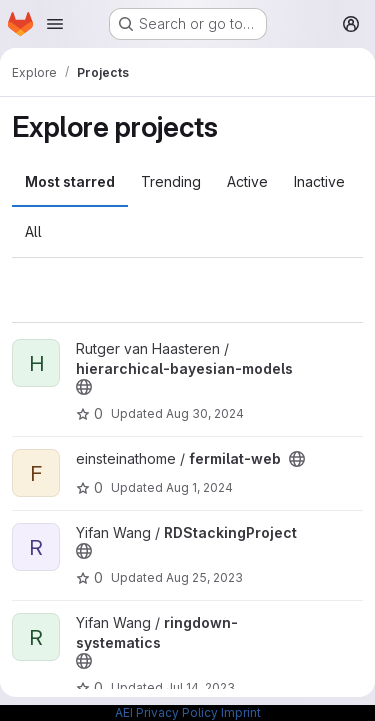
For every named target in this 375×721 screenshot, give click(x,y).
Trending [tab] (171, 181)
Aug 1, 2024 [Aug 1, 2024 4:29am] (199, 487)
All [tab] (33, 231)
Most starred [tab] (70, 181)
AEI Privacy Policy (166, 712)
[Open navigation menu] (55, 24)
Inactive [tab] (319, 181)
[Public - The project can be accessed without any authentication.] (84, 387)
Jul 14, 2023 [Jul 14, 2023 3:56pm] (200, 687)
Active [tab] (247, 181)
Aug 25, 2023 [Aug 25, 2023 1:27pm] (204, 577)
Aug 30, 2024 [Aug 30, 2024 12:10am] (205, 413)
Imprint (241, 712)
